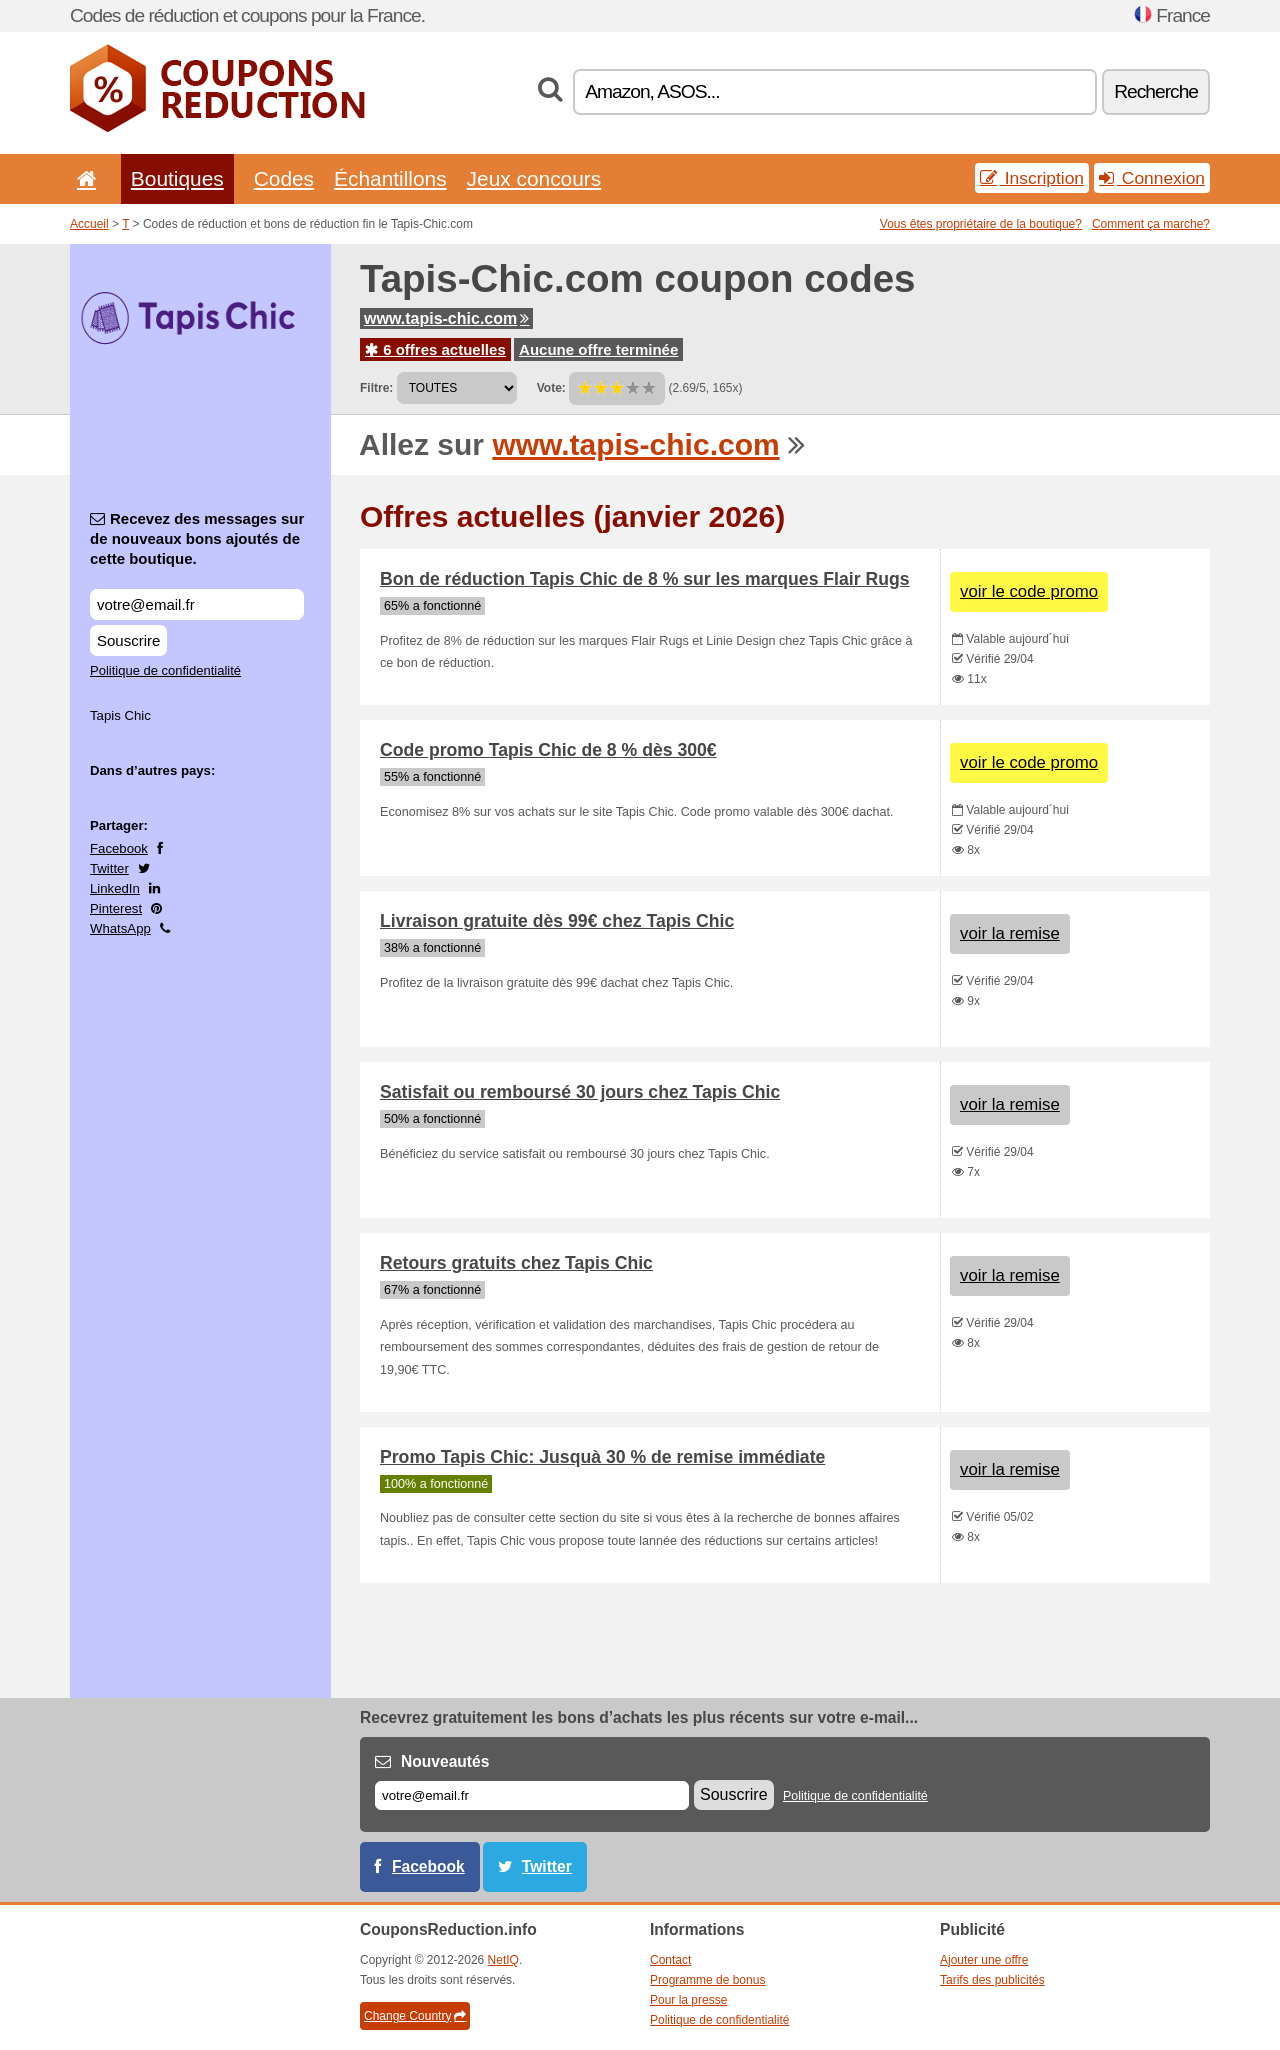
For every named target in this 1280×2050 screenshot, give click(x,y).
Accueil (89, 224)
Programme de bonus (707, 1980)
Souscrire (128, 640)
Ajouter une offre (984, 1960)
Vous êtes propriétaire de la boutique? (981, 224)
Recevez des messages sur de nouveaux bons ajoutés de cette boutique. (197, 538)
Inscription (1032, 178)
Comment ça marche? (1151, 224)
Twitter (109, 868)
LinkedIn (115, 888)
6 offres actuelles (435, 349)
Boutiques (177, 178)
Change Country (415, 2016)
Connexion (1152, 178)
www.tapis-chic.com (446, 318)
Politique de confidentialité (165, 670)
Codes (284, 178)
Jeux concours (534, 178)
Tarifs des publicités (992, 1980)
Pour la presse (688, 2000)
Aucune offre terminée (598, 349)
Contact (670, 1960)
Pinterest (116, 908)
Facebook (119, 848)
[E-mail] (532, 1795)
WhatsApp (120, 928)
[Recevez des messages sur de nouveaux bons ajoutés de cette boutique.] (197, 604)
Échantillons (390, 178)
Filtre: (376, 388)
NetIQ (503, 1960)
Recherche (1156, 91)
